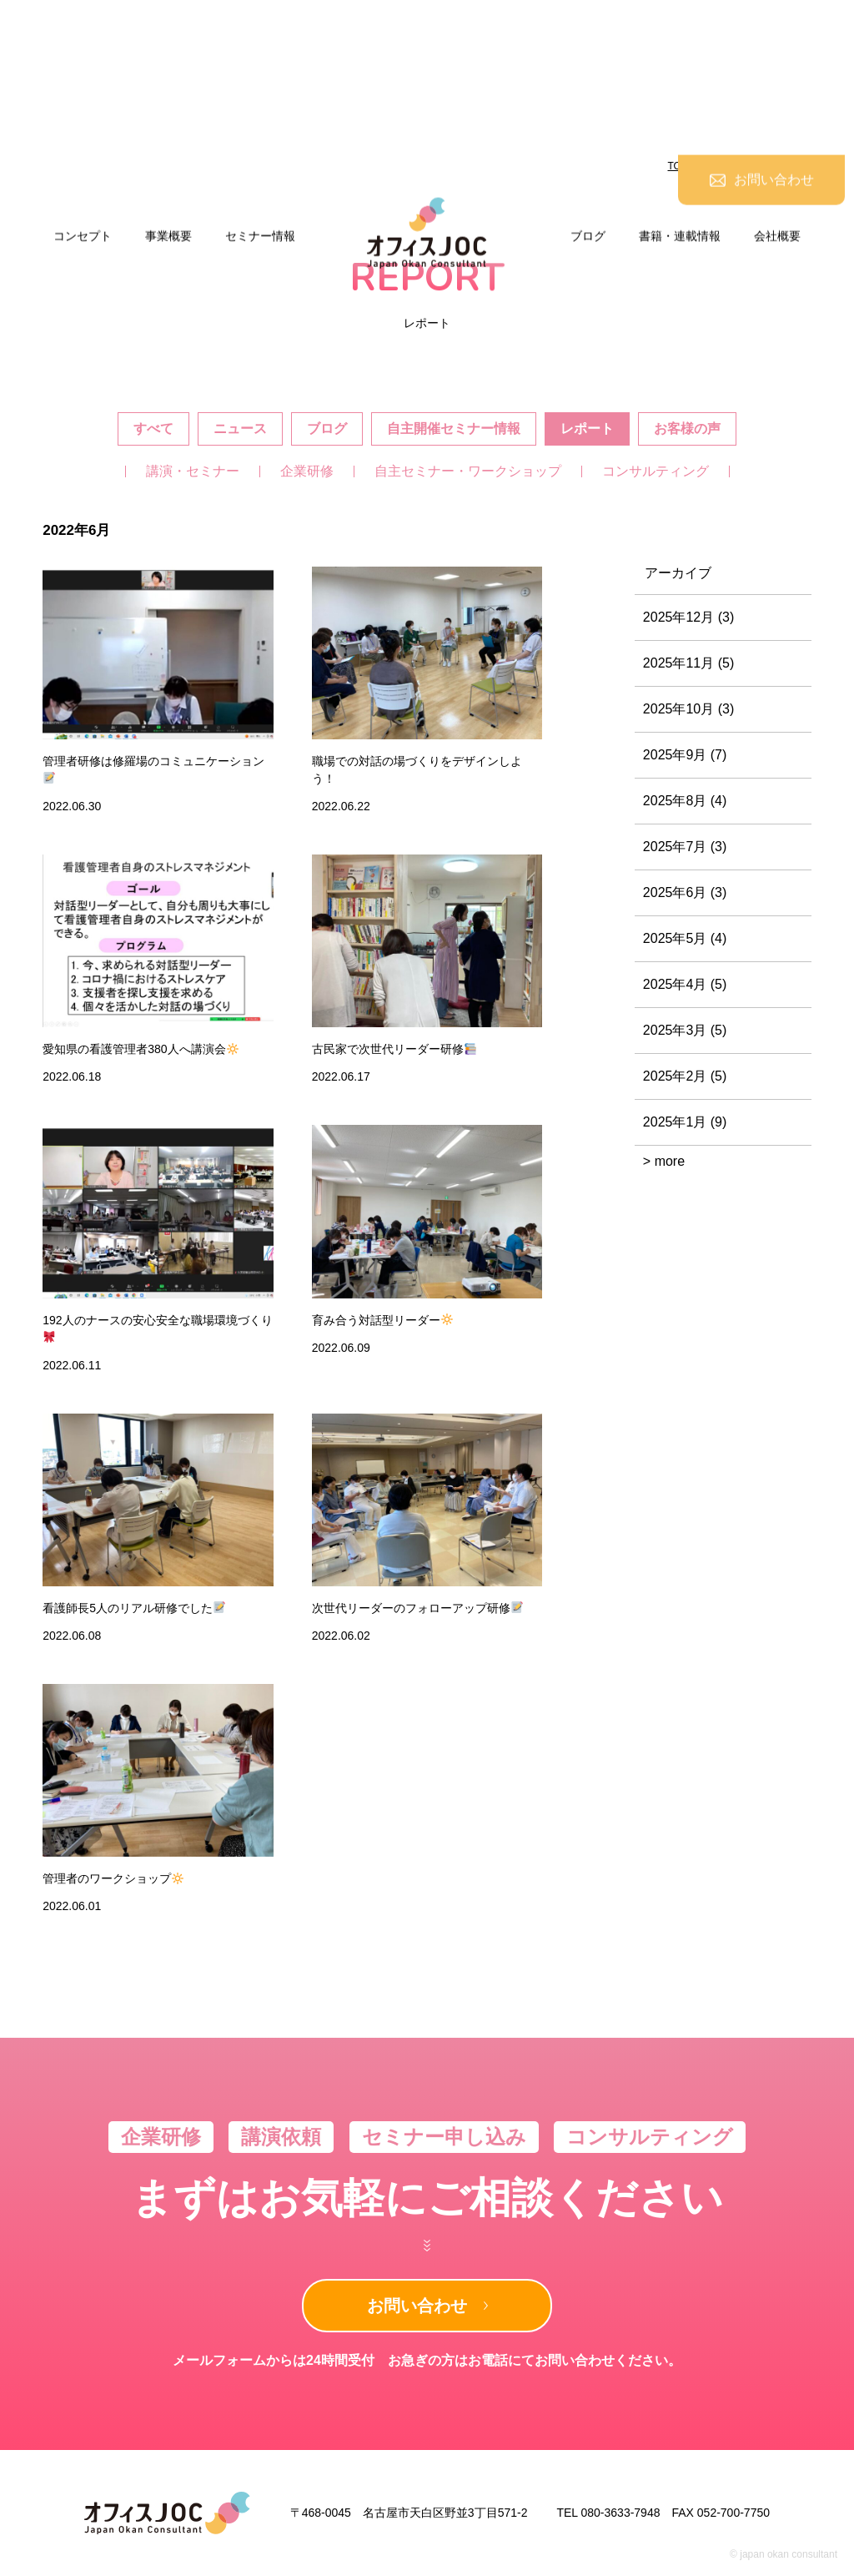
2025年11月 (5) (688, 663)
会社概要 (777, 81)
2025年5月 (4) (685, 938)
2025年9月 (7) (685, 755)
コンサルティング (655, 471)
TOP (678, 166)
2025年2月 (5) (685, 1076)
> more (664, 1161)
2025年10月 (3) (688, 709)
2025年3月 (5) (685, 1030)
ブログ (587, 81)
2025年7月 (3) (685, 846)
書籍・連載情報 (680, 81)
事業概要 (168, 81)
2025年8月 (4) (685, 801)
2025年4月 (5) (685, 984)
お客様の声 (687, 428)
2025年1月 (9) (685, 1122)
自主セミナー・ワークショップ (467, 471)
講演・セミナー (192, 471)
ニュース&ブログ (740, 166)
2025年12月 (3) (688, 617)
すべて (153, 428)
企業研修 (307, 471)
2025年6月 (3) (685, 892)
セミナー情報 (260, 81)
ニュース (240, 428)
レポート (587, 428)
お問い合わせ (417, 2305)
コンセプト (82, 81)
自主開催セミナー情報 (453, 428)
